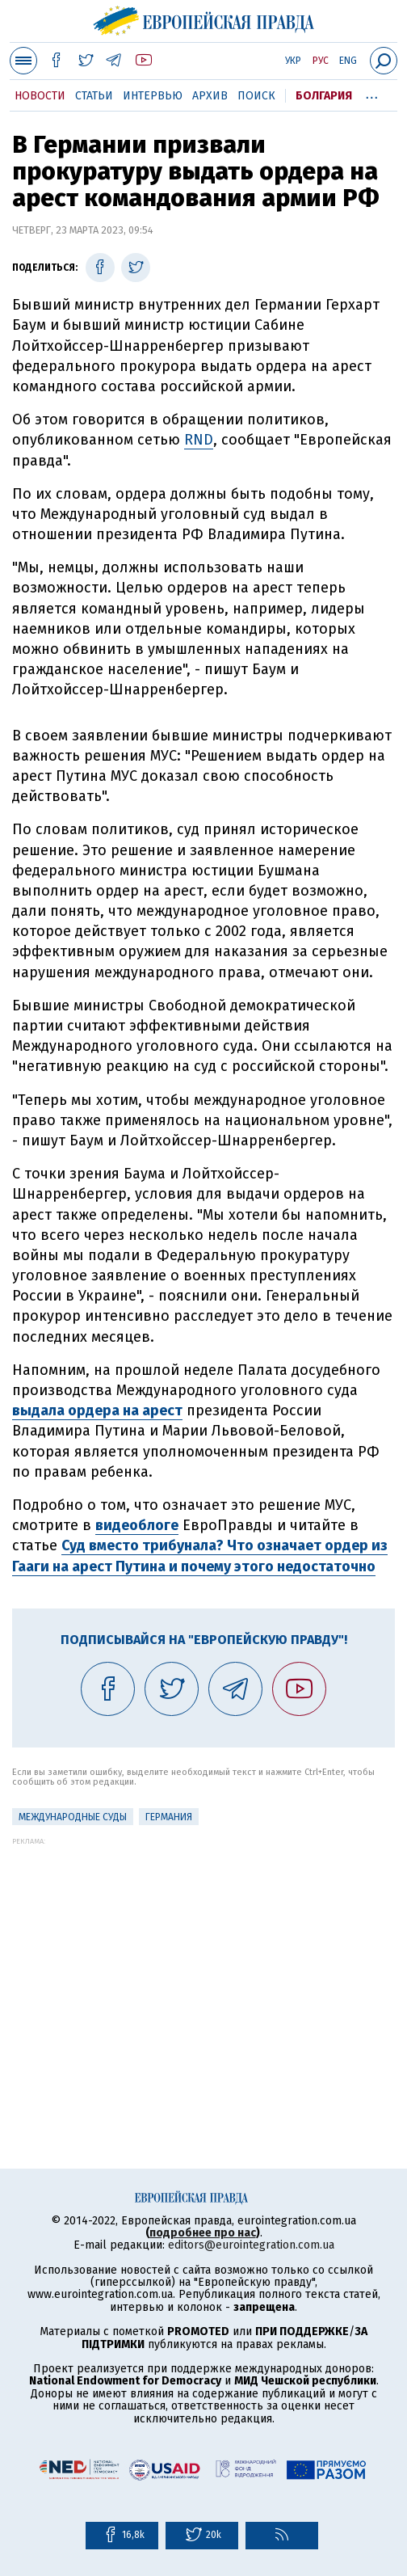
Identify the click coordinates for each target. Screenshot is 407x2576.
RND (198, 440)
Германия (168, 1817)
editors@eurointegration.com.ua (251, 2245)
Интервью (153, 96)
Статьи (94, 96)
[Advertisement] (203, 1958)
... (372, 93)
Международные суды (73, 1817)
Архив (210, 96)
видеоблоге (136, 1525)
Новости (40, 96)
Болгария (324, 96)
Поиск (256, 96)
